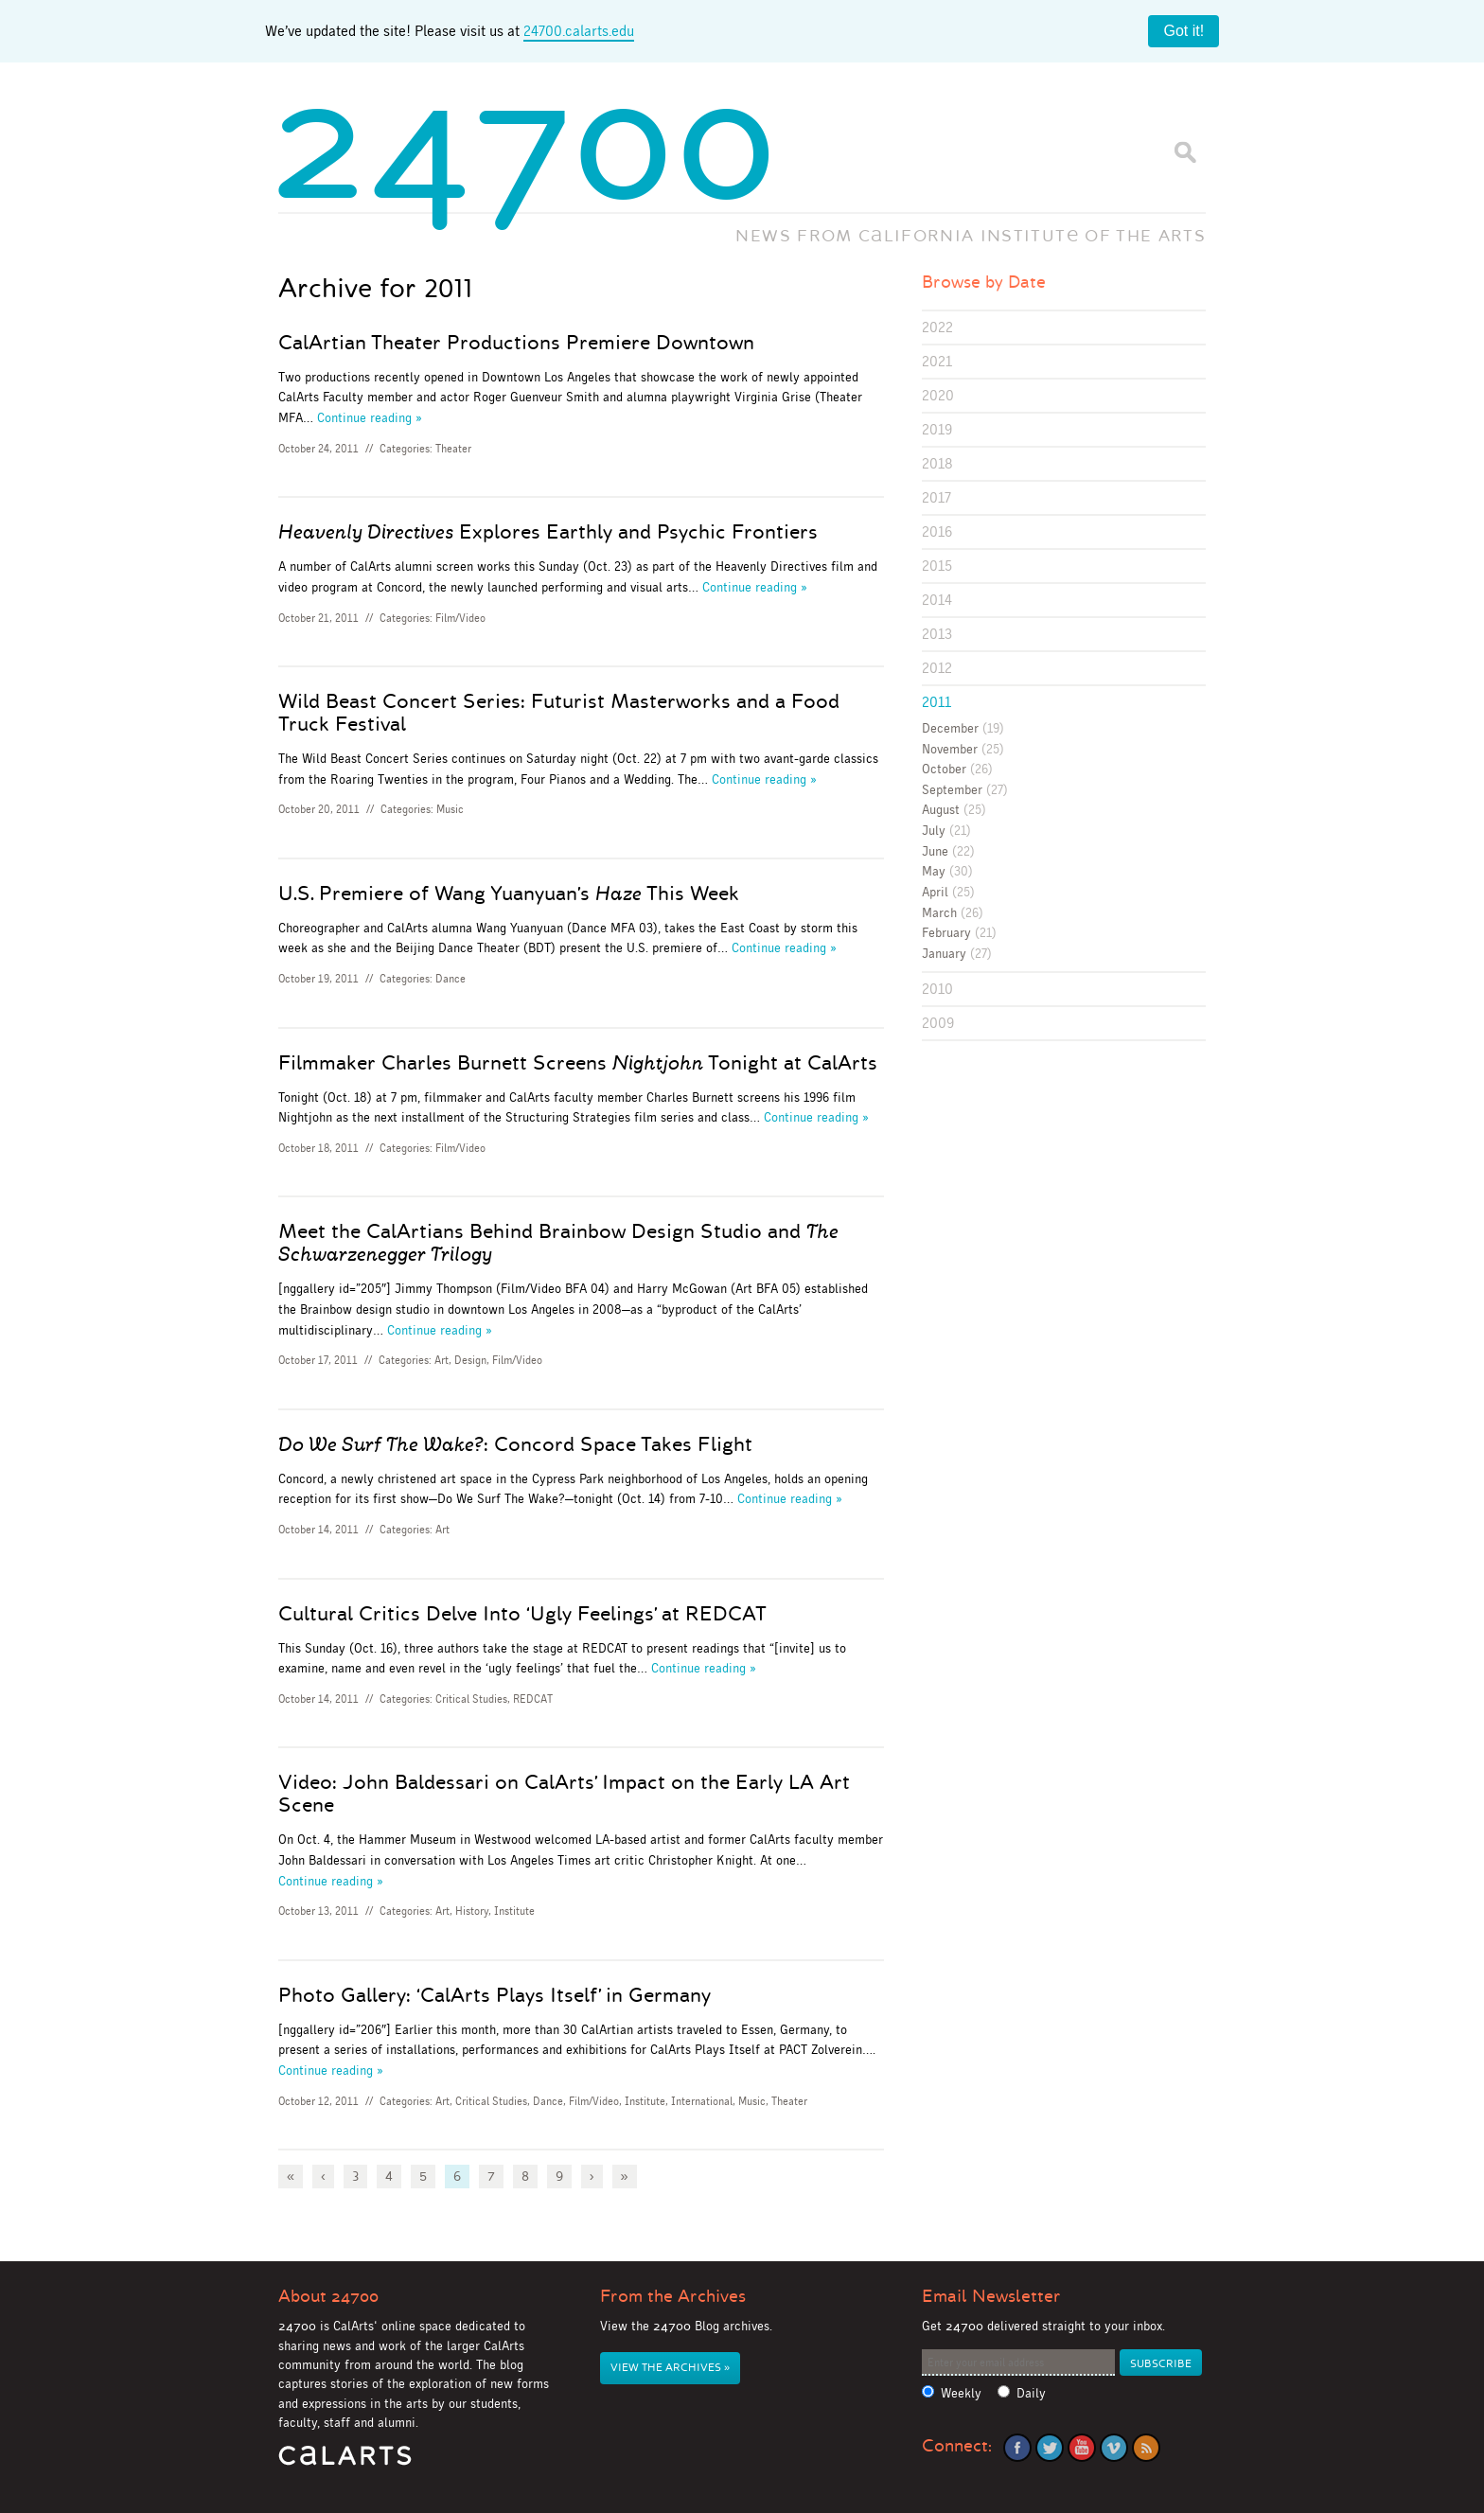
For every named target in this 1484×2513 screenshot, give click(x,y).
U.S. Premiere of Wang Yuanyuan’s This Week (508, 893)
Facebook (1017, 2447)
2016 (937, 531)
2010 (937, 989)
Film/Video (460, 618)
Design (470, 1360)
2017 (936, 497)
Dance (450, 978)
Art (441, 1360)
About (328, 2296)
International (702, 2101)
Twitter (1049, 2447)
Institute (514, 1911)
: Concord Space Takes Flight (515, 1444)
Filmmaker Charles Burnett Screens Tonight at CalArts (577, 1063)
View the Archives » (670, 2368)
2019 (937, 429)
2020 (938, 395)
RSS (1146, 2447)
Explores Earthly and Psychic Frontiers (548, 532)
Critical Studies (471, 1699)
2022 (937, 327)
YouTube (1082, 2447)
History (471, 1911)
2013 (937, 634)
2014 (937, 600)
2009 (938, 1023)
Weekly (961, 2393)
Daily (1031, 2393)
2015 (937, 566)
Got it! (1183, 31)
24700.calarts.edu (578, 31)
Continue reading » (369, 417)
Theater (453, 448)
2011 (936, 702)
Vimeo (1114, 2447)
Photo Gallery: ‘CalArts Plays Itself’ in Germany (494, 1995)
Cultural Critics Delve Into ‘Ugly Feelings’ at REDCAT (522, 1613)
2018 (937, 463)
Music (450, 809)
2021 (937, 361)
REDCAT (533, 1699)
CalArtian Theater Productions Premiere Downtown (516, 342)
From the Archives (673, 2296)
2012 (937, 668)
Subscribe (1161, 2364)
